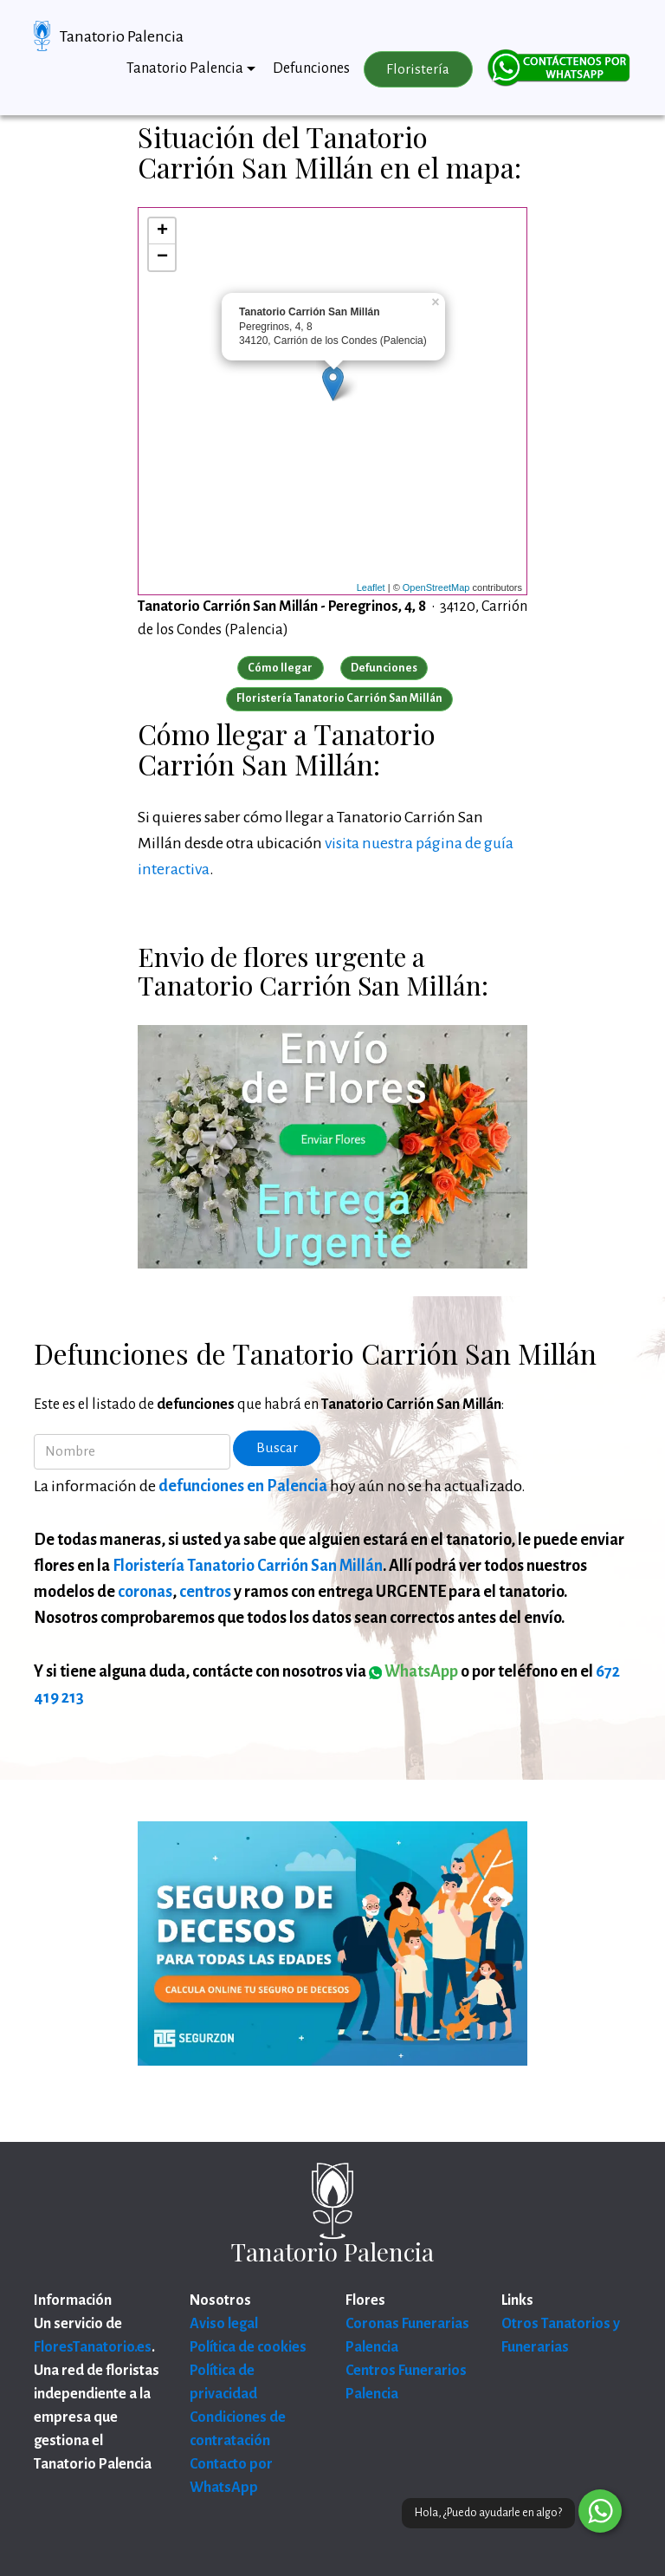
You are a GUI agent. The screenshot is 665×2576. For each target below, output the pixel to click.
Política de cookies (248, 2347)
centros (205, 1591)
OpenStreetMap (436, 587)
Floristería (417, 69)
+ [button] (162, 231)
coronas (145, 1591)
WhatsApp (413, 1671)
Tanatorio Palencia (122, 36)
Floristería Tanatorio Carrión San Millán (248, 1565)
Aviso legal (224, 2324)
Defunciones (311, 68)
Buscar (277, 1448)
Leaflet (371, 587)
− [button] (162, 257)
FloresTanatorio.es (93, 2347)
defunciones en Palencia (242, 1486)
